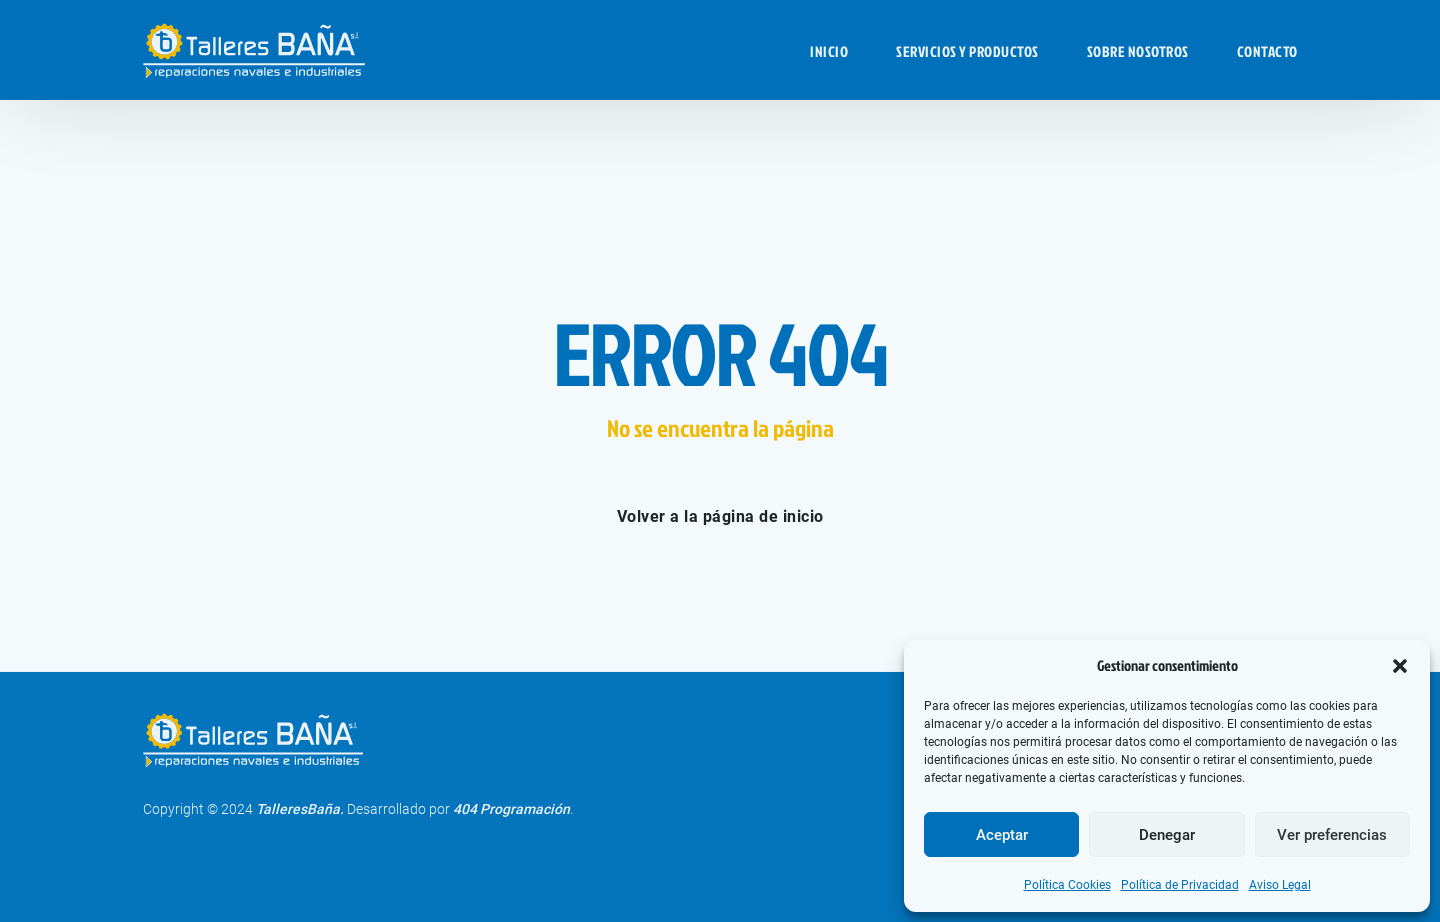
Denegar (1167, 835)
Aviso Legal (1280, 885)
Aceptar (1002, 835)
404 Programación (511, 809)
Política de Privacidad (1180, 885)
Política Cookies (1067, 885)
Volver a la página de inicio (720, 516)
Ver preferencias (1332, 835)
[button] (1400, 666)
